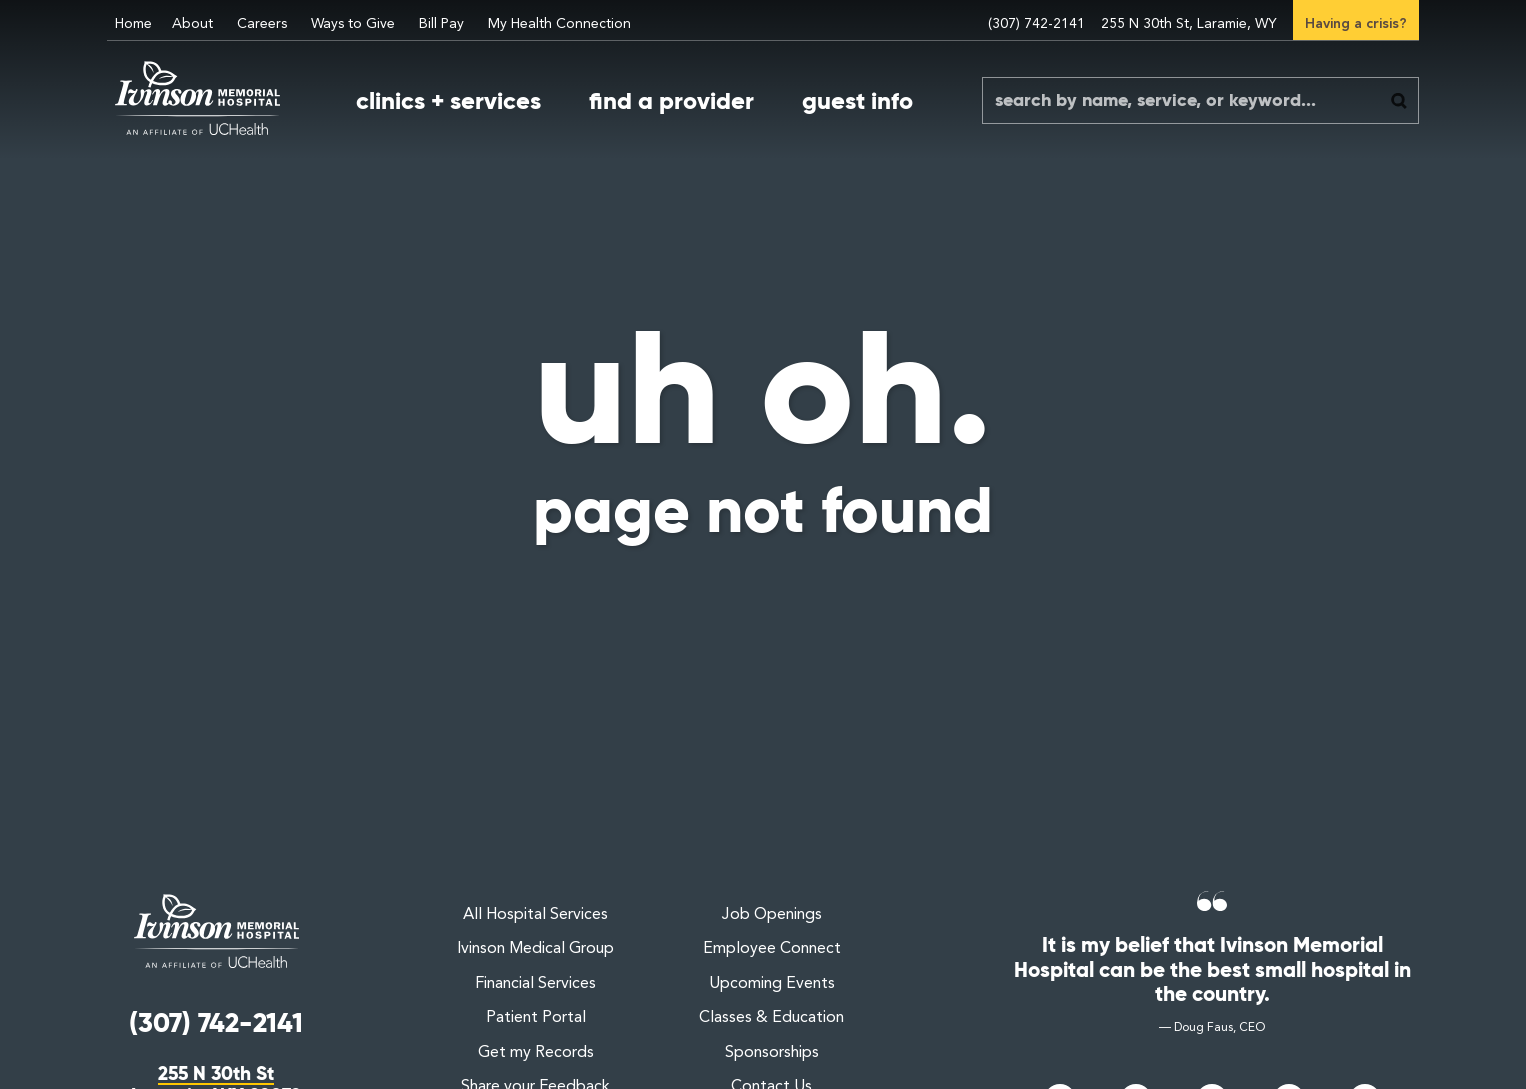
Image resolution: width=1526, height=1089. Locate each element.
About (192, 24)
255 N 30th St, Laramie (1189, 24)
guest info (857, 101)
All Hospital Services (535, 915)
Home (133, 24)
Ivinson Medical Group (535, 949)
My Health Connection (559, 24)
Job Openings (772, 915)
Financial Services (535, 984)
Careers (262, 24)
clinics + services (448, 101)
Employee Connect (772, 949)
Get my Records (536, 1053)
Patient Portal (536, 1018)
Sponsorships (772, 1053)
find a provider (671, 101)
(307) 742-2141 (1036, 24)
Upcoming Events (772, 984)
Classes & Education (771, 1018)
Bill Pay (441, 24)
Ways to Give (353, 24)
